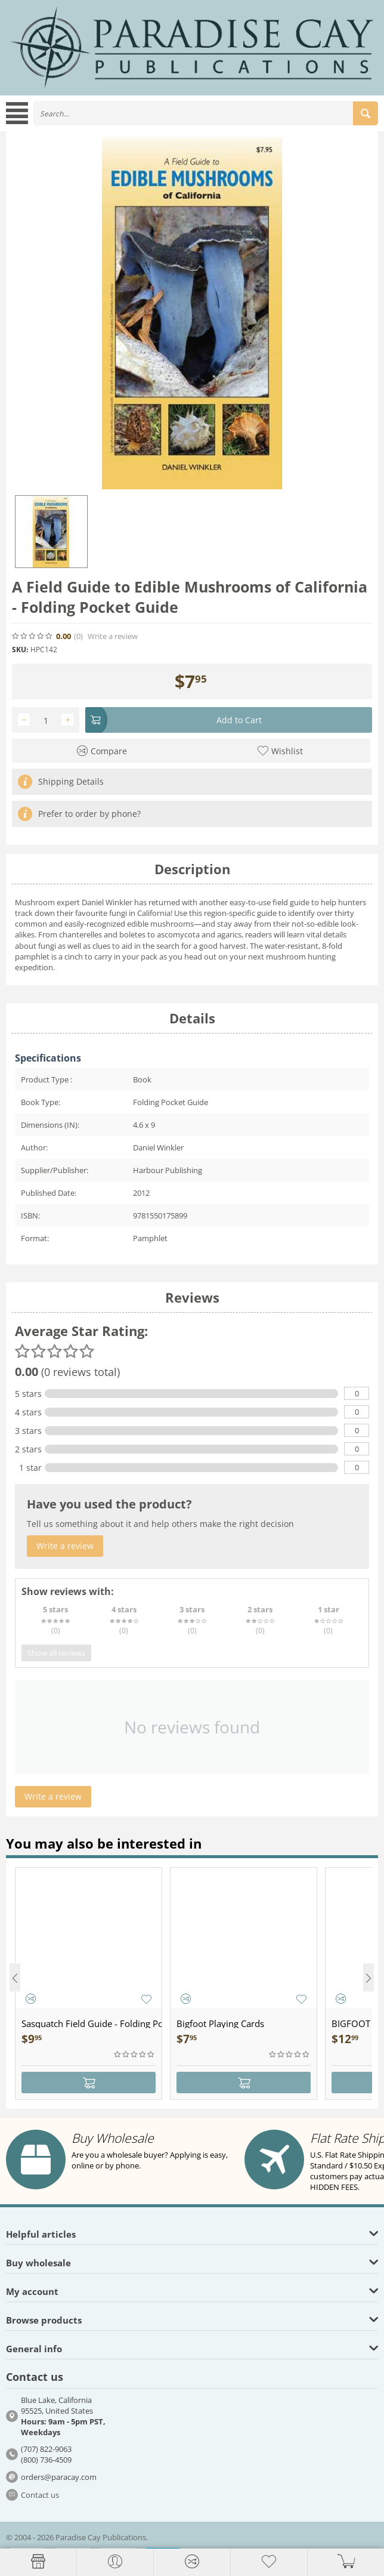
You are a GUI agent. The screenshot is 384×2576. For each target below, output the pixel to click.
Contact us (40, 2494)
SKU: (20, 649)
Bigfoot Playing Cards (220, 2023)
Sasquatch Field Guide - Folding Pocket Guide (91, 2023)
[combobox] (205, 113)
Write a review (113, 636)
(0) (78, 636)
